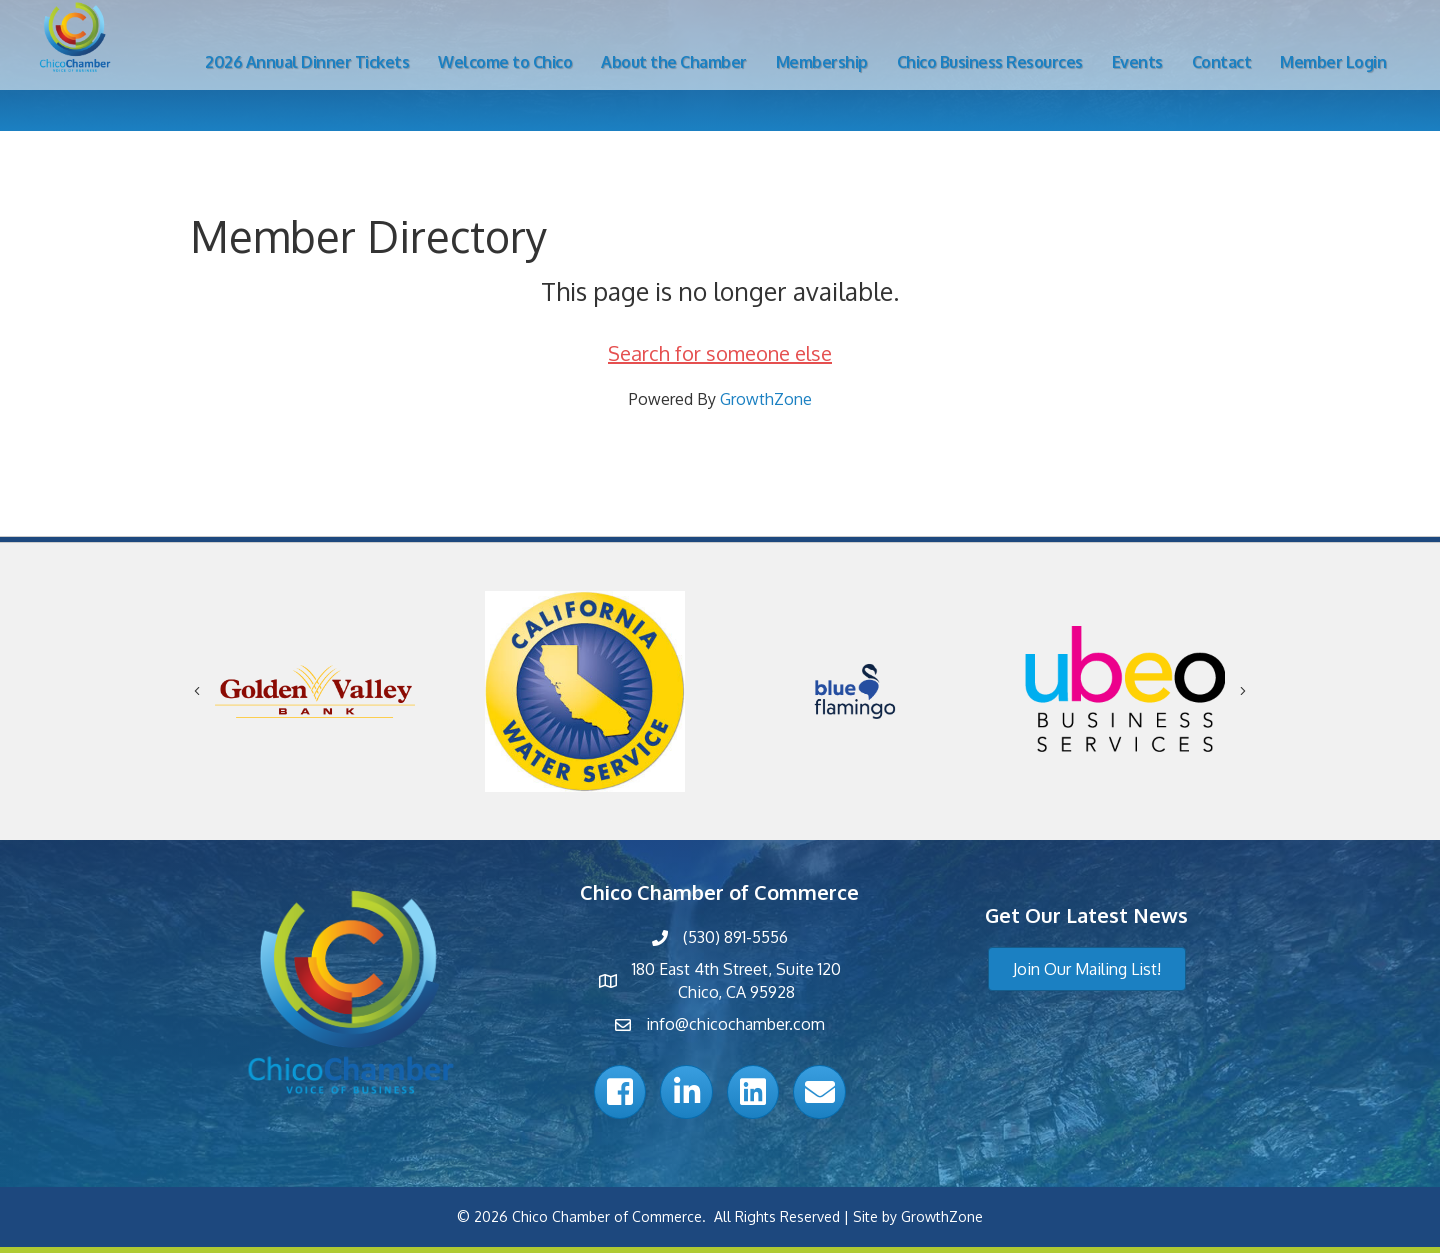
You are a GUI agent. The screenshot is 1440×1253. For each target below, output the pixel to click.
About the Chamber (674, 62)
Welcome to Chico (505, 62)
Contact (1222, 62)
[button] (1087, 969)
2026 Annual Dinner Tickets (307, 62)
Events (1137, 62)
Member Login (1333, 62)
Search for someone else (720, 353)
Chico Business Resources (990, 62)
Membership (822, 62)
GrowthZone (766, 399)
